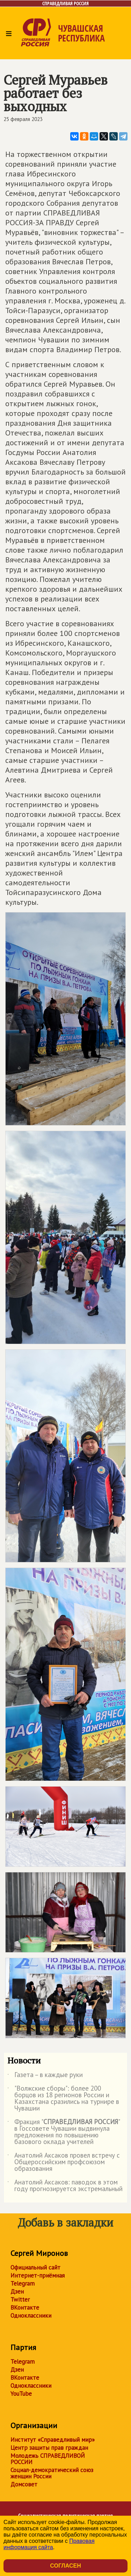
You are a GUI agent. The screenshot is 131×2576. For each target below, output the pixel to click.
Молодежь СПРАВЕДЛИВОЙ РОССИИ (47, 2459)
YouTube (21, 2394)
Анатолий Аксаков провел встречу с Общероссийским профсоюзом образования (63, 2162)
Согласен (65, 2566)
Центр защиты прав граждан (49, 2448)
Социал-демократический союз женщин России (51, 2473)
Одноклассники (30, 2315)
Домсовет (23, 2484)
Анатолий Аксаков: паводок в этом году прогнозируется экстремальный (65, 2186)
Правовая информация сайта (49, 2544)
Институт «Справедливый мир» (52, 2440)
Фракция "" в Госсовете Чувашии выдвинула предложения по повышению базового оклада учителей (63, 2132)
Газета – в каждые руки (45, 2076)
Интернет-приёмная (37, 2275)
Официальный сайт (35, 2267)
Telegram (22, 2283)
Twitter (20, 2299)
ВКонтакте (24, 2307)
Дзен (17, 2291)
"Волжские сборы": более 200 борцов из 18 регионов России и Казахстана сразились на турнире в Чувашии (63, 2098)
